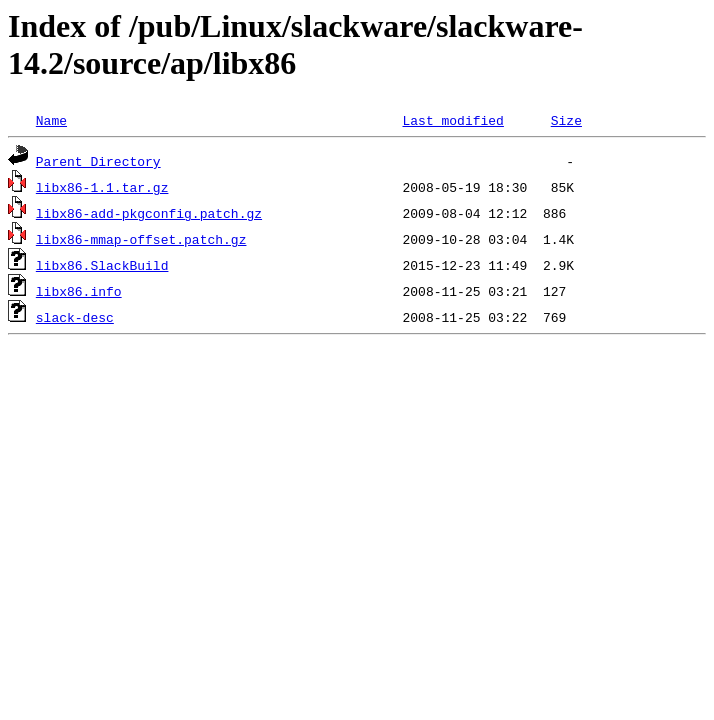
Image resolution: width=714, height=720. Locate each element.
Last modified (452, 120)
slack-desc (75, 317)
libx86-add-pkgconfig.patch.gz (149, 213)
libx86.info (79, 291)
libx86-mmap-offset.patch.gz (141, 239)
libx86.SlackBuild (102, 265)
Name (51, 120)
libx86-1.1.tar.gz (102, 187)
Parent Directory (98, 161)
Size (566, 120)
